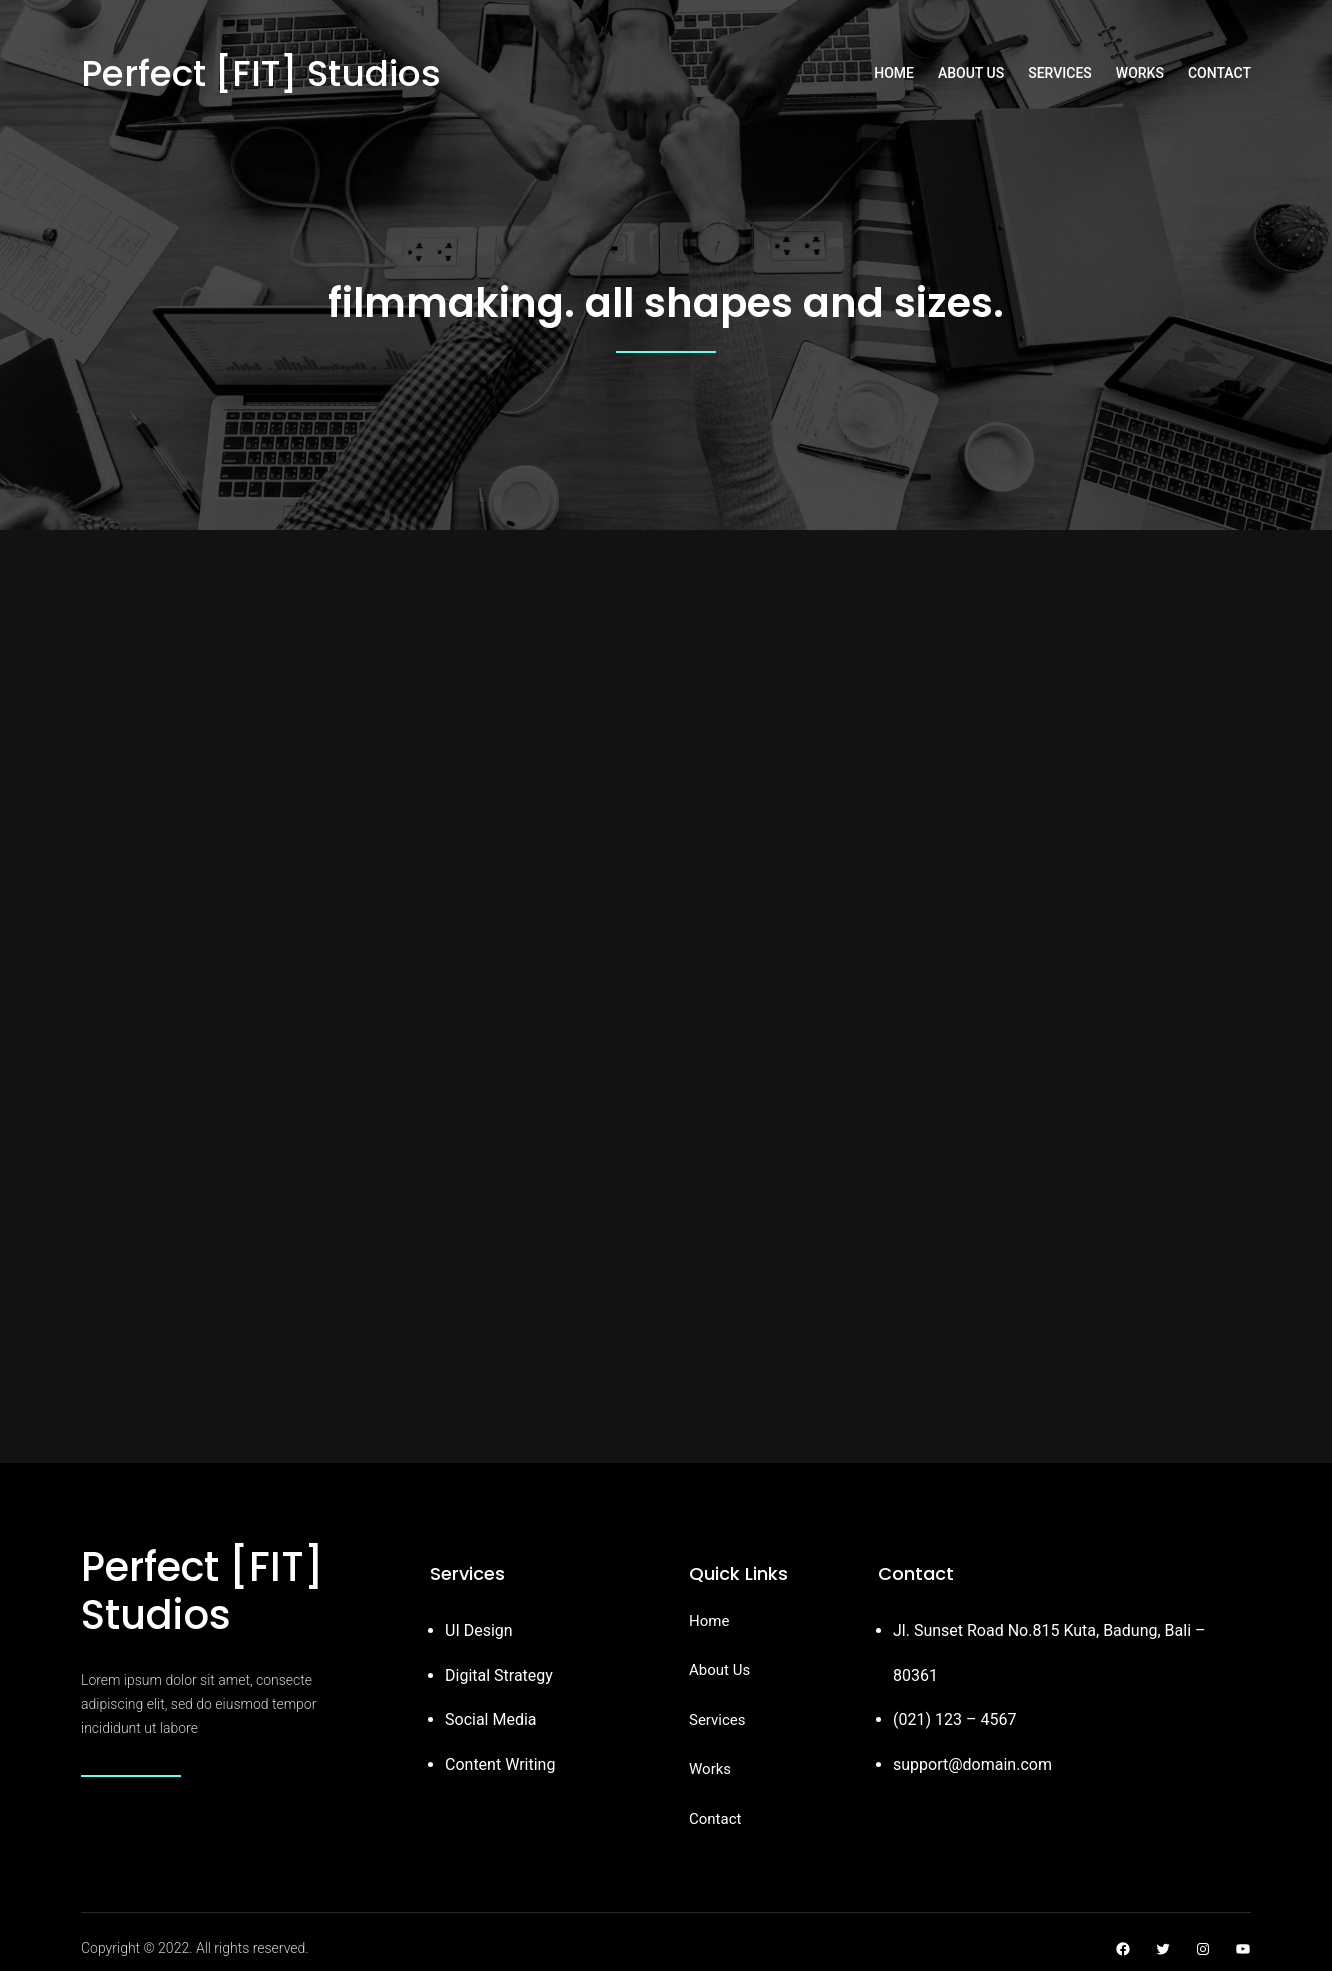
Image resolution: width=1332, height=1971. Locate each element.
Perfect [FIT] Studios (261, 73)
